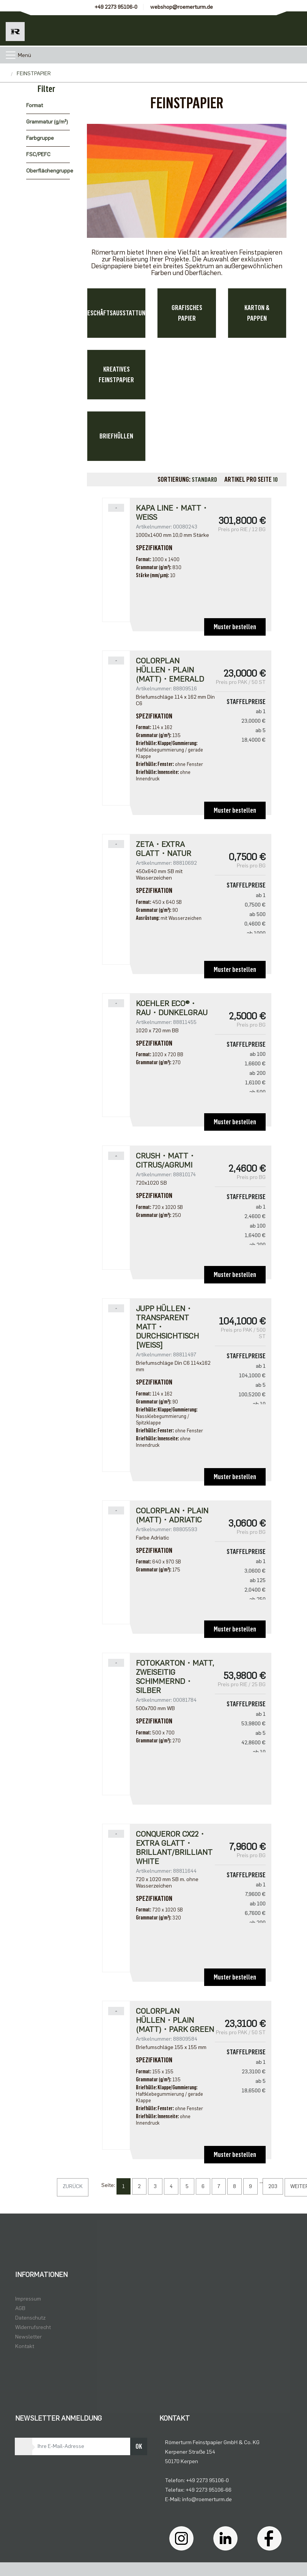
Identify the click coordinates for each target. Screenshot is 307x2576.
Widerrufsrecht (33, 2327)
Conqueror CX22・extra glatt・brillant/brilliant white (174, 1847)
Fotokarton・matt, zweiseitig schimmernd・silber (175, 1676)
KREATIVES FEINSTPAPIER (116, 374)
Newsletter (28, 2337)
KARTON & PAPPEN (256, 313)
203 (272, 2186)
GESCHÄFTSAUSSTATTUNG (116, 313)
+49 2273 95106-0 (115, 7)
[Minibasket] (290, 28)
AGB (20, 2308)
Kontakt (24, 2346)
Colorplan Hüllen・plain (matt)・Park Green (175, 2020)
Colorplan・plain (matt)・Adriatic (172, 1515)
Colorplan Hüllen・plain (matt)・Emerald (170, 670)
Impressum (28, 2299)
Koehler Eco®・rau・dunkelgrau (172, 1008)
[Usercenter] (256, 28)
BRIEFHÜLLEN (116, 436)
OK (138, 2446)
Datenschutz (30, 2318)
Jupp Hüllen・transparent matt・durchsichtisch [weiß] (167, 1327)
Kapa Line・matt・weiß (172, 512)
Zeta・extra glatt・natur (163, 849)
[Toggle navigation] (11, 55)
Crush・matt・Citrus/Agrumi (166, 1160)
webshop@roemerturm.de (181, 7)
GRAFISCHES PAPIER (187, 313)
